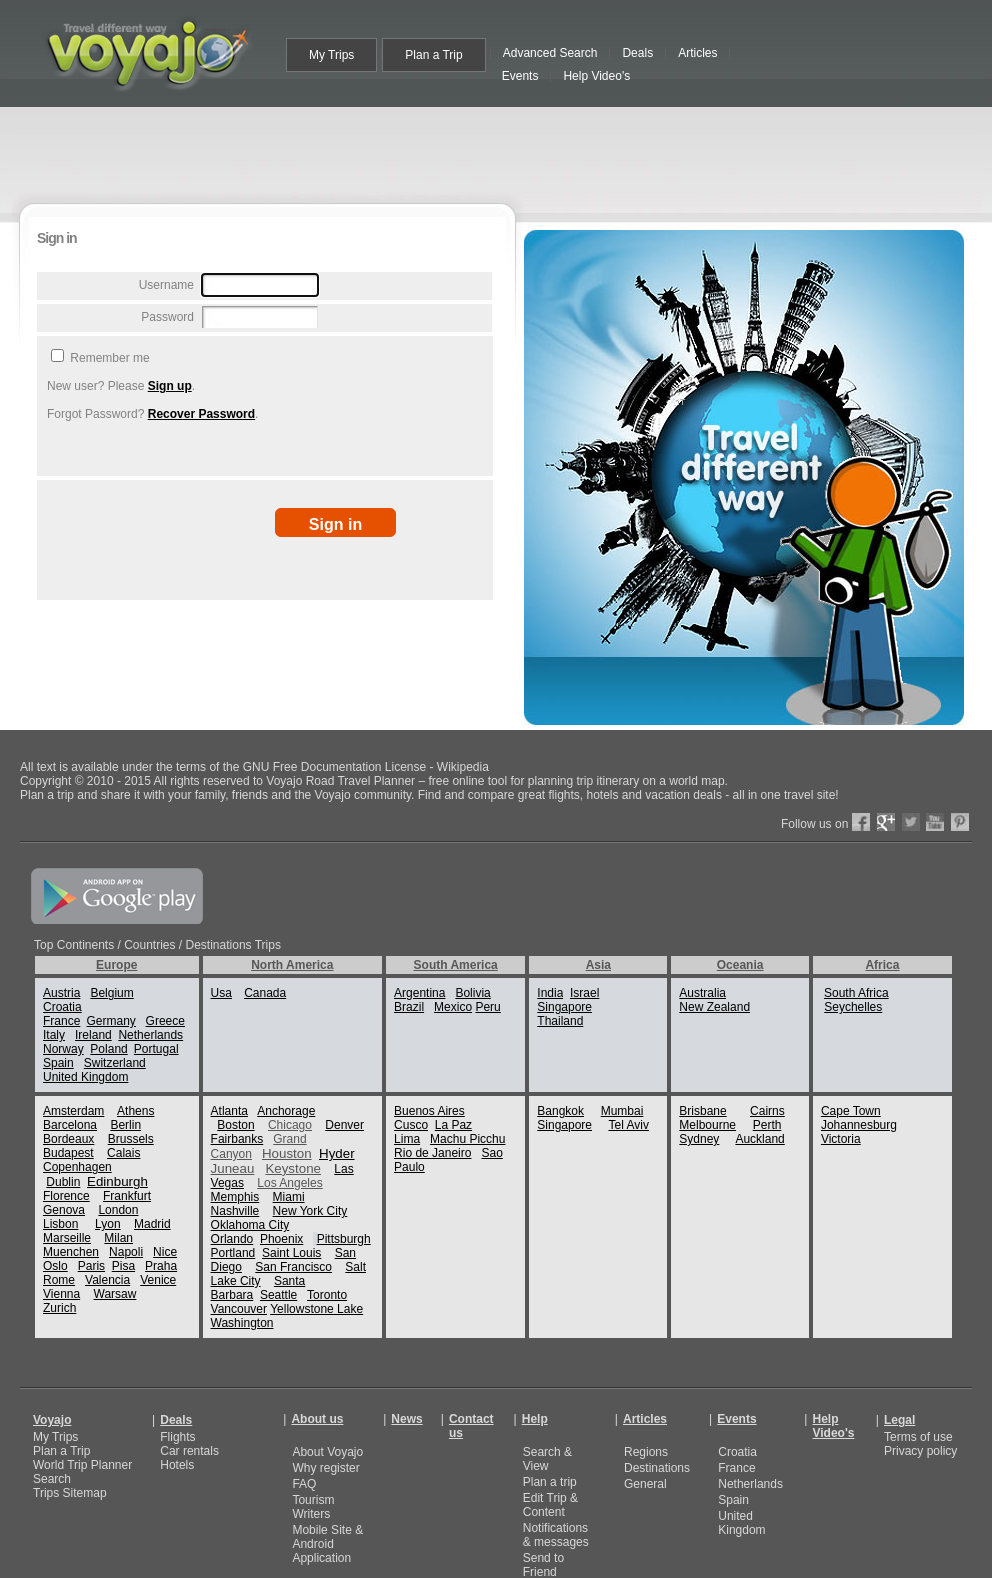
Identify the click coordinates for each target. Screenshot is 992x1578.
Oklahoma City (250, 1225)
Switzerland (115, 1063)
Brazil (409, 1007)
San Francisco (293, 1267)
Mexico (453, 1007)
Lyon (108, 1224)
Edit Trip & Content (550, 1505)
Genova (64, 1210)
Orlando (232, 1239)
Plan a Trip (61, 1451)
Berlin (125, 1125)
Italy (54, 1035)
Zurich (59, 1308)
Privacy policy (920, 1451)
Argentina (419, 993)
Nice (165, 1252)
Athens (135, 1111)
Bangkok (560, 1111)
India (550, 993)
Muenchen (71, 1252)
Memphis (235, 1197)
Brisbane (702, 1111)
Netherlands (150, 1035)
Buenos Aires (429, 1111)
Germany (110, 1021)
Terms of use (918, 1437)
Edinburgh (117, 1181)
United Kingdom (85, 1077)
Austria (61, 993)
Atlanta (229, 1111)
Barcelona (70, 1125)
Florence (66, 1196)
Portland (233, 1253)
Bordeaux (68, 1139)
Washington (242, 1323)
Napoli (126, 1252)
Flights (177, 1437)
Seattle (278, 1295)
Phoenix (281, 1239)
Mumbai (622, 1111)
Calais (123, 1153)
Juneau (233, 1168)
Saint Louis (291, 1253)
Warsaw (115, 1294)
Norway (63, 1049)
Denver (344, 1125)
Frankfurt (127, 1196)
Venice (158, 1280)
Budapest (68, 1153)
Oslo (55, 1266)
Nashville (235, 1211)
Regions (646, 1452)
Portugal (156, 1049)
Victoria (841, 1139)
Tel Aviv (628, 1125)
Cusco (411, 1125)
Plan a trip (550, 1482)
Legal (899, 1420)
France (61, 1021)
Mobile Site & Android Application (327, 1544)
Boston (235, 1125)
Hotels (177, 1465)
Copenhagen (77, 1167)
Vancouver (239, 1309)
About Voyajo (327, 1452)
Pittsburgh (344, 1239)
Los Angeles (289, 1183)
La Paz (453, 1125)
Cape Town (851, 1111)
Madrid (152, 1224)
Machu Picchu (467, 1139)
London (118, 1210)
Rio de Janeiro (432, 1153)
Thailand (560, 1021)
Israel (584, 993)
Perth (767, 1125)
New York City (310, 1211)
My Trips (55, 1437)
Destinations (657, 1468)
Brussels (131, 1139)
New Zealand (714, 1007)
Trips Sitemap (70, 1493)
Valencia (107, 1280)
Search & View (547, 1459)
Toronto (327, 1295)
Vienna (61, 1294)
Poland (108, 1049)
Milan (118, 1238)
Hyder (337, 1153)
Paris (91, 1266)
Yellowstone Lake (316, 1309)
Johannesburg (859, 1125)
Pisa (123, 1266)
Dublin (63, 1182)
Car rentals (189, 1451)
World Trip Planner (82, 1465)
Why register (325, 1468)
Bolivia (472, 993)
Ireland (93, 1035)
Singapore (564, 1007)
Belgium (111, 993)
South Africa (856, 993)
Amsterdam (73, 1111)
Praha (161, 1266)
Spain (58, 1063)
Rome (59, 1280)
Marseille (67, 1238)
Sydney (699, 1139)
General (645, 1484)
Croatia (62, 1007)
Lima (407, 1139)
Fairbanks (237, 1139)
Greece (165, 1021)
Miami (289, 1197)
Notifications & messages (556, 1535)
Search (52, 1479)
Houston (287, 1153)
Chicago (290, 1125)
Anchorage (286, 1111)
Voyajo (52, 1420)
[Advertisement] (254, 350)
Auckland (759, 1139)
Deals (176, 1420)
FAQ (304, 1484)
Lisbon (60, 1224)
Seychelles (853, 1007)
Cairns (767, 1111)
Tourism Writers (313, 1507)
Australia (702, 993)
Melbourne (707, 1125)
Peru (487, 1007)
